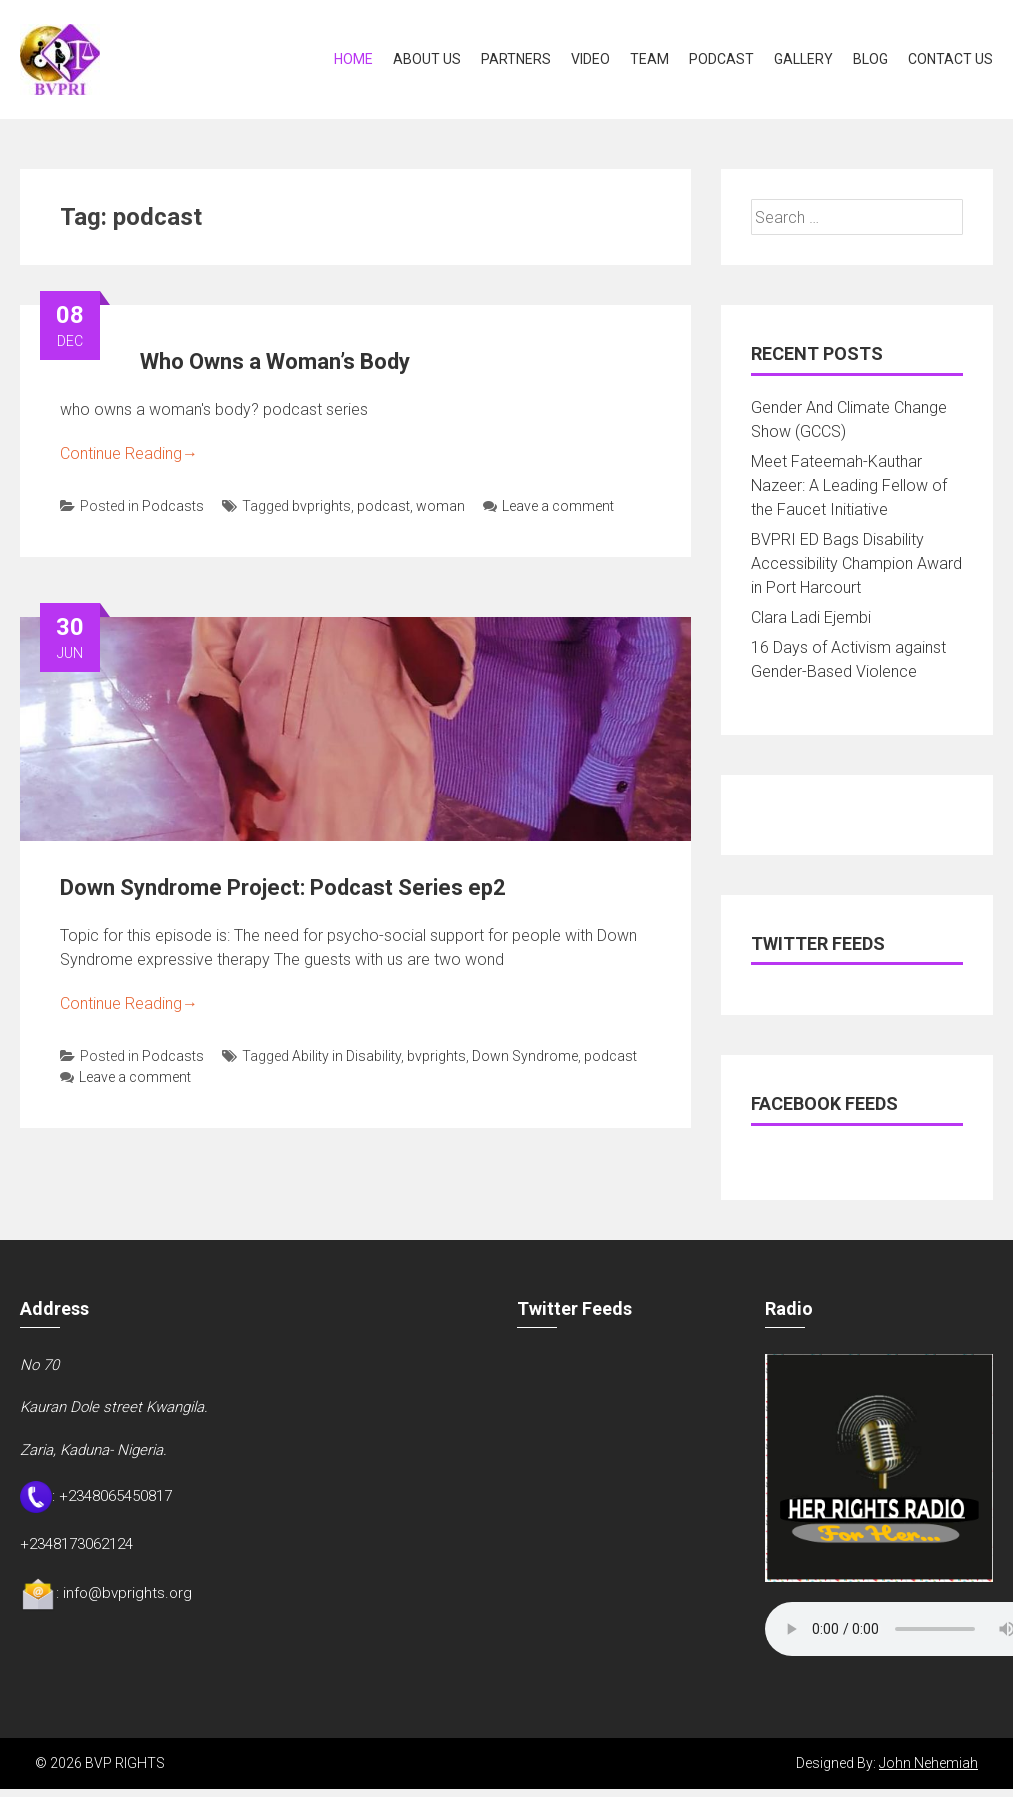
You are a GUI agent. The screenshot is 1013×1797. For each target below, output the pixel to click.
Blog (870, 59)
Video (590, 59)
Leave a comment (548, 506)
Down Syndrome (525, 1056)
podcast (383, 506)
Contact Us (950, 59)
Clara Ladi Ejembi (811, 617)
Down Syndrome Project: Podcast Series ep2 (283, 887)
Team (649, 59)
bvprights (321, 506)
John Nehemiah (928, 1763)
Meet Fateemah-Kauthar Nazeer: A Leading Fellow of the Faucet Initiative (849, 485)
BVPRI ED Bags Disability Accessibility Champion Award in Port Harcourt (856, 563)
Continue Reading (129, 453)
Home (353, 59)
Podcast (721, 59)
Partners (516, 59)
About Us (427, 59)
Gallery (803, 59)
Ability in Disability (346, 1056)
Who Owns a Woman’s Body (275, 361)
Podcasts (173, 506)
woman (440, 506)
